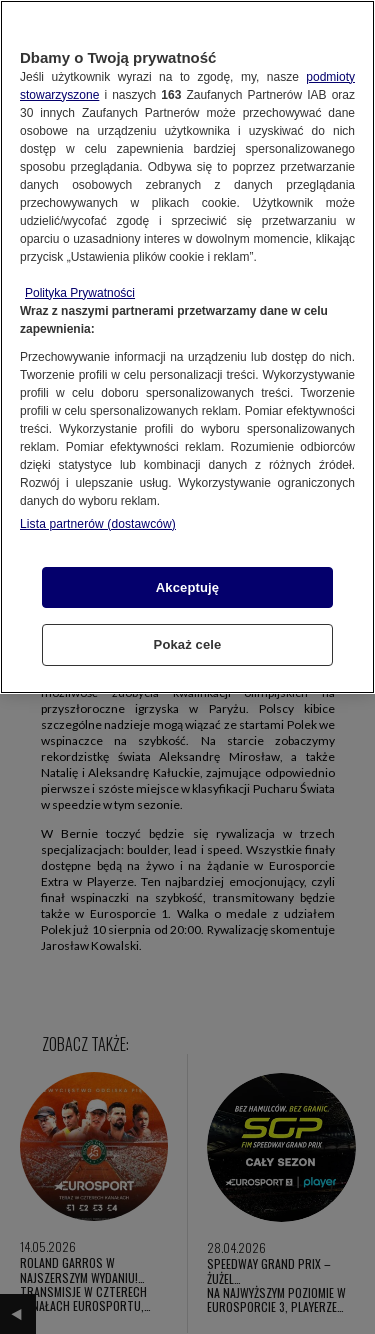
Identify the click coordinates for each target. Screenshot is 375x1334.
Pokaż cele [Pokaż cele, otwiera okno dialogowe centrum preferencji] (188, 644)
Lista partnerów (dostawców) (98, 524)
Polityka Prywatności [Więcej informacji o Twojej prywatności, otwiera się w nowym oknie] (80, 293)
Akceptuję (187, 587)
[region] (187, 347)
